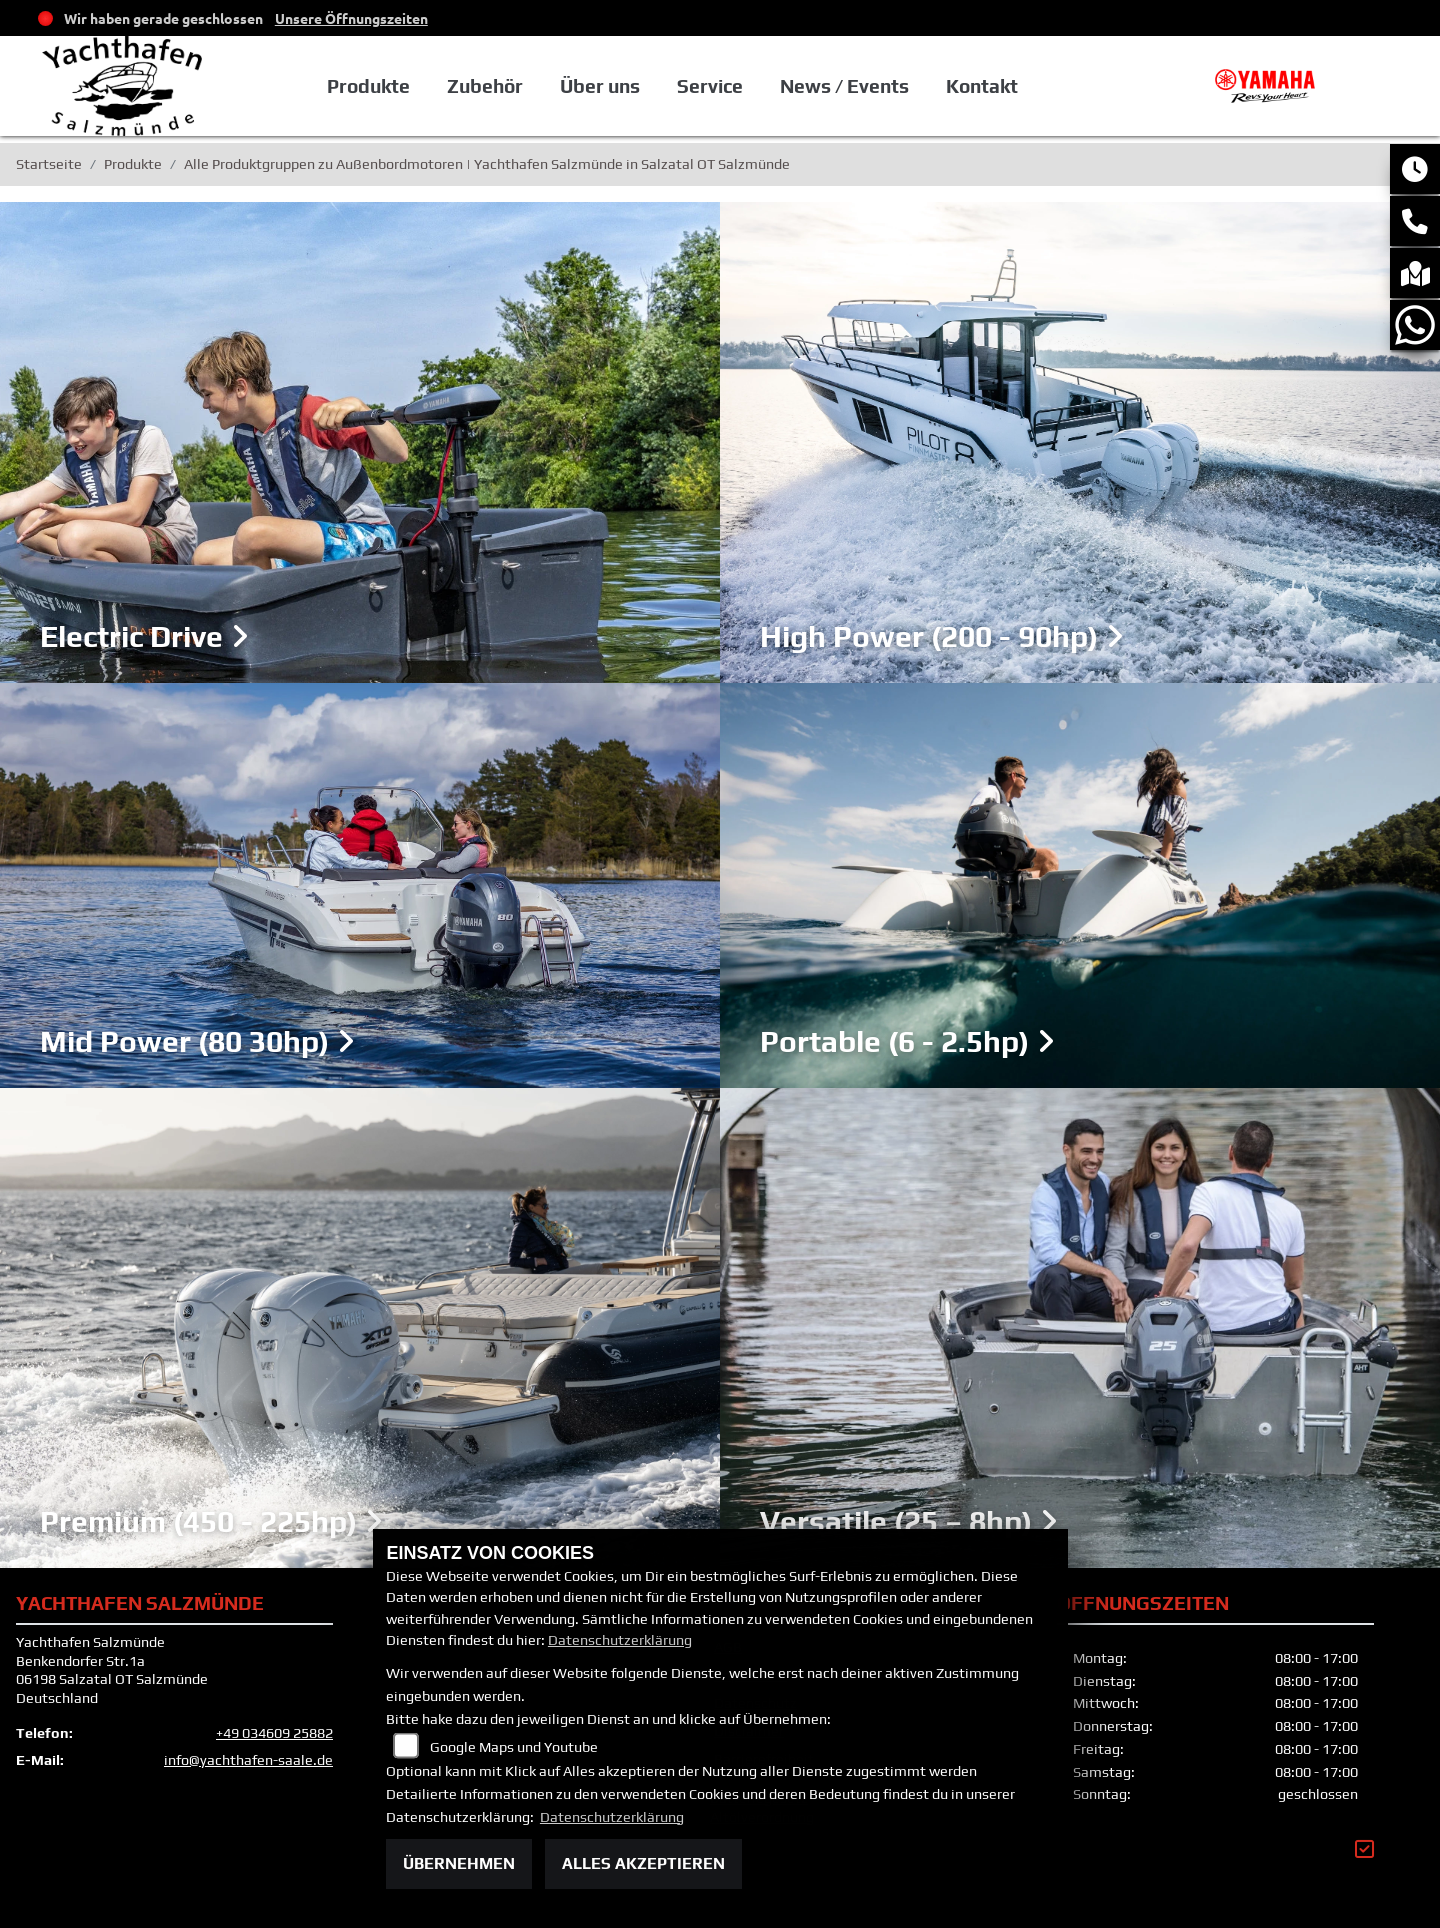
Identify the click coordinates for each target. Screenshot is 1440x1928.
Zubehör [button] (485, 86)
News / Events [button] (844, 86)
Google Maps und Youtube (514, 1747)
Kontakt (982, 86)
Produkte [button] (368, 86)
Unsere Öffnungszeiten (351, 18)
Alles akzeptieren (643, 1863)
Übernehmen (459, 1863)
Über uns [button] (600, 86)
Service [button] (710, 86)
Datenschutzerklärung (620, 1640)
